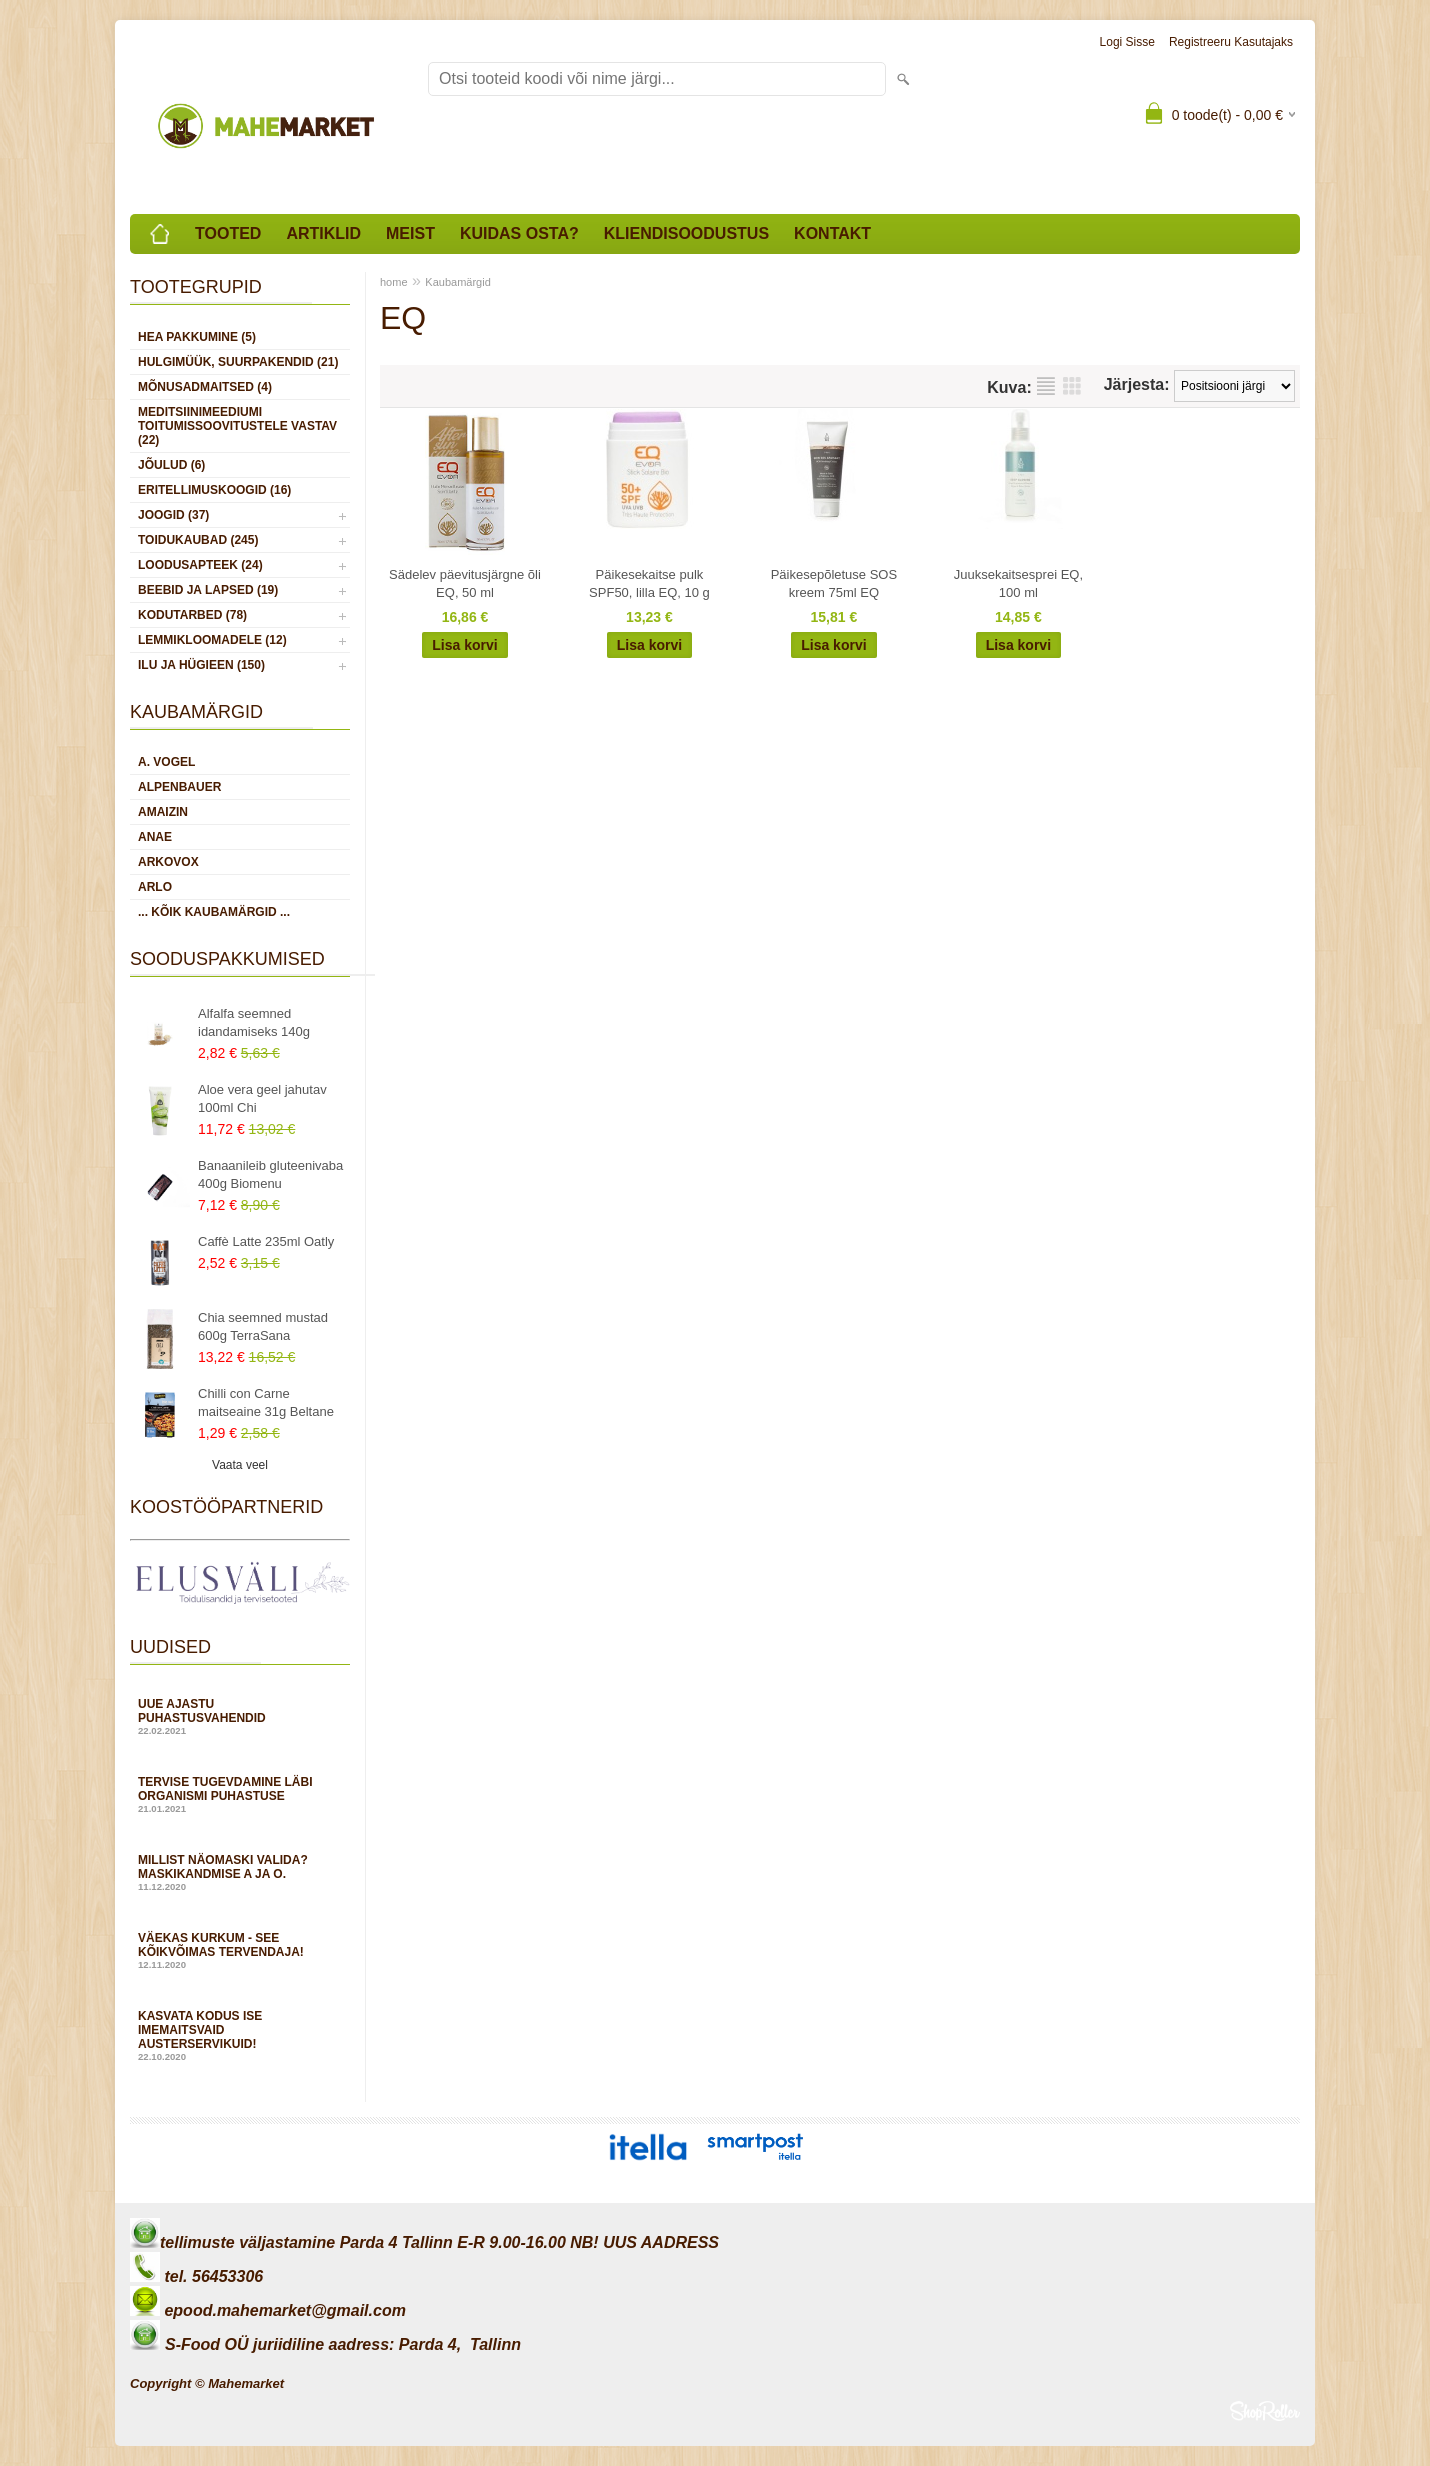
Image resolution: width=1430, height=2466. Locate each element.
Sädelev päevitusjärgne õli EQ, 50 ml (465, 583)
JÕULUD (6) (171, 465)
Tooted (228, 233)
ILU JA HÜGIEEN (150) (201, 665)
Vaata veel (240, 1465)
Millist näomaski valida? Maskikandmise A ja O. (240, 1872)
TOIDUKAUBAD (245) (198, 540)
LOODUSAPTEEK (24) (200, 565)
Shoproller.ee (1265, 2411)
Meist (410, 233)
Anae (155, 837)
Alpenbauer (179, 787)
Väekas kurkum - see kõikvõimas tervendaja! (240, 1950)
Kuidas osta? (519, 233)
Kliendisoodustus (686, 233)
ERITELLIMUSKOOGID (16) (214, 490)
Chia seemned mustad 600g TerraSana (263, 1326)
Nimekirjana (1046, 386)
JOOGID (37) (173, 515)
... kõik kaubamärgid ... (214, 912)
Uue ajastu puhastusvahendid (240, 1716)
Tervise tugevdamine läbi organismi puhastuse (240, 1794)
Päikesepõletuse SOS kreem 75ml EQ (834, 583)
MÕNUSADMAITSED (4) (205, 387)
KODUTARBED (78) (192, 615)
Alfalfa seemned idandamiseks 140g (254, 1022)
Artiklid (323, 233)
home (394, 282)
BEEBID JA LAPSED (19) (208, 590)
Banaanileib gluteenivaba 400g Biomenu (270, 1174)
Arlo (155, 887)
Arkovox (168, 862)
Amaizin (163, 812)
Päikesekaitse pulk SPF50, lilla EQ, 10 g (649, 583)
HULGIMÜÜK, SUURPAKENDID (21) (238, 362)
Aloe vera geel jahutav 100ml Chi (262, 1098)
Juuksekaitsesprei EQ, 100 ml (1018, 583)
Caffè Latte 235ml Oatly (266, 1241)
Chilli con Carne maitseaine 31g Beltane (266, 1402)
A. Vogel (166, 762)
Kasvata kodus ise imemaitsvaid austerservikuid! (240, 2035)
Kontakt (832, 233)
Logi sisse (1127, 42)
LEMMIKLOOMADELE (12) (212, 640)
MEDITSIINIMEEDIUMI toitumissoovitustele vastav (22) (237, 426)
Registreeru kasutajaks (1231, 42)
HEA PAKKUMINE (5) (197, 337)
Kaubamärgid (457, 282)
